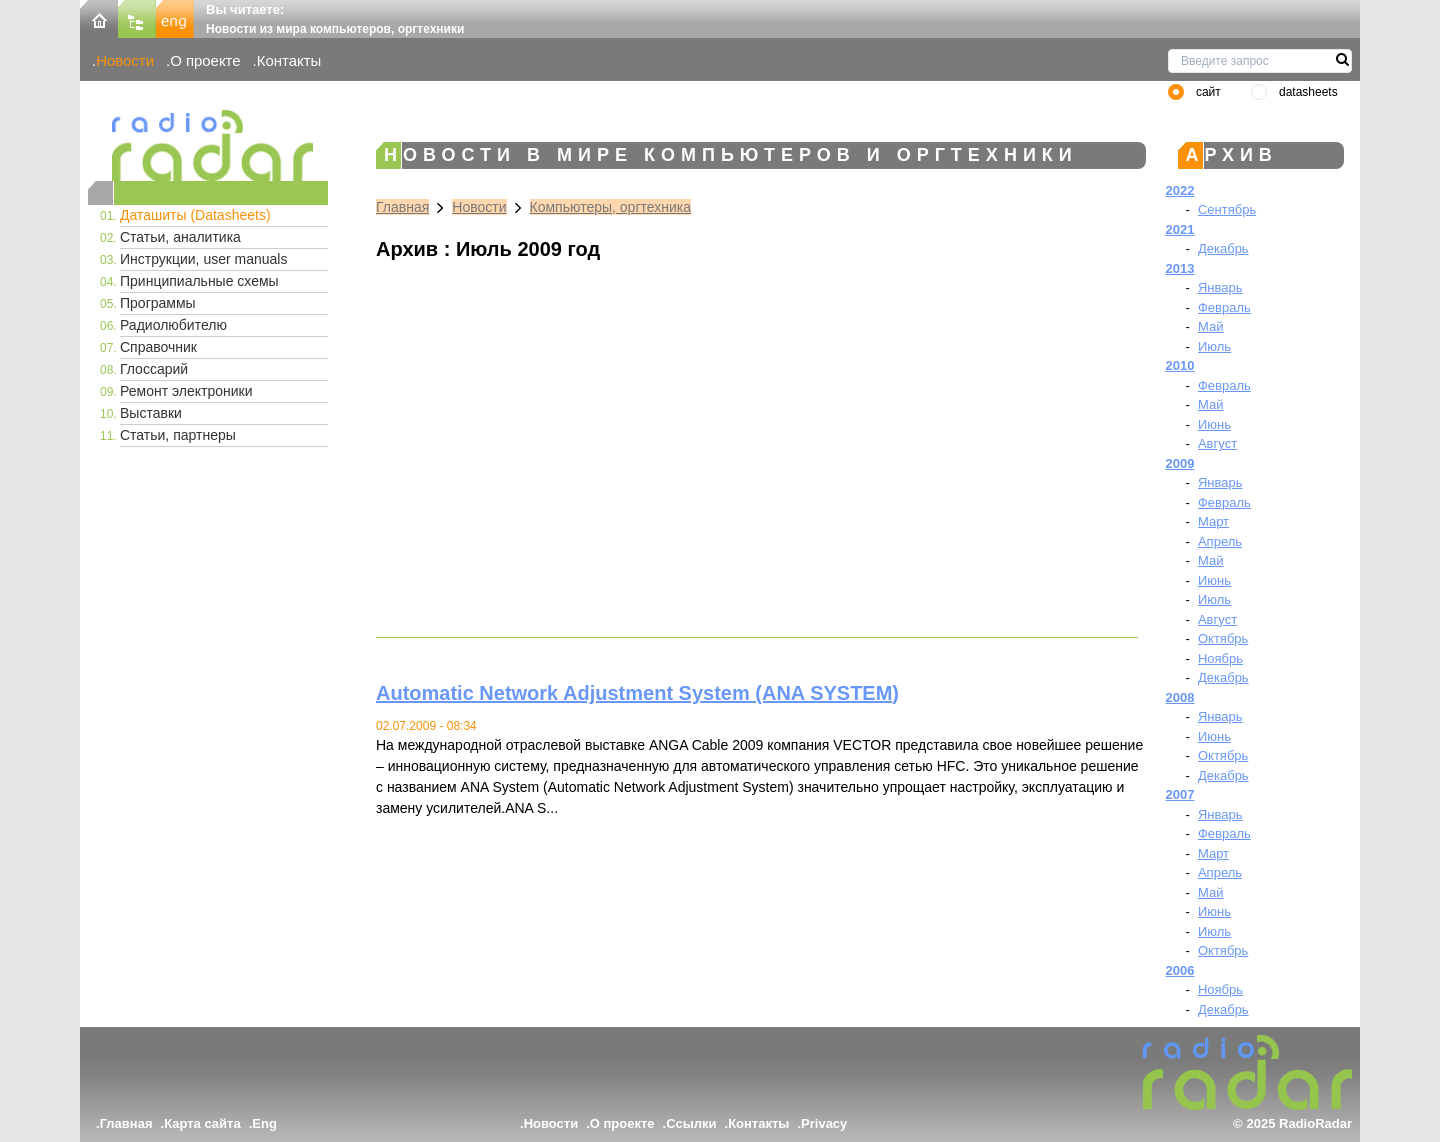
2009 (1180, 463)
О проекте (205, 60)
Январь (1220, 287)
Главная (402, 207)
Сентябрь (1227, 209)
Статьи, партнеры (178, 435)
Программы (158, 303)
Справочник (158, 347)
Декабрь (1223, 248)
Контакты (289, 60)
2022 (1180, 190)
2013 (1180, 268)
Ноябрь (1220, 658)
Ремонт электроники (186, 391)
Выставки (151, 413)
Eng (264, 1123)
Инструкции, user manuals (203, 259)
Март (1213, 521)
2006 (1180, 970)
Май (1210, 326)
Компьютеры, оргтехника (611, 207)
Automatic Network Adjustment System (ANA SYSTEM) (637, 693)
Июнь (1214, 424)
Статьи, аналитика (180, 237)
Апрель (1220, 541)
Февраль (1224, 307)
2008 (1180, 697)
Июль (1214, 346)
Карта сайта (202, 1123)
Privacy (824, 1123)
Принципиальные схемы (199, 281)
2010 (1180, 365)
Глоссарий (154, 369)
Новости (125, 60)
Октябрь (1223, 638)
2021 (1180, 229)
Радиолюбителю (173, 325)
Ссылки (691, 1123)
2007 (1180, 794)
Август (1217, 443)
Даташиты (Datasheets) (195, 215)
